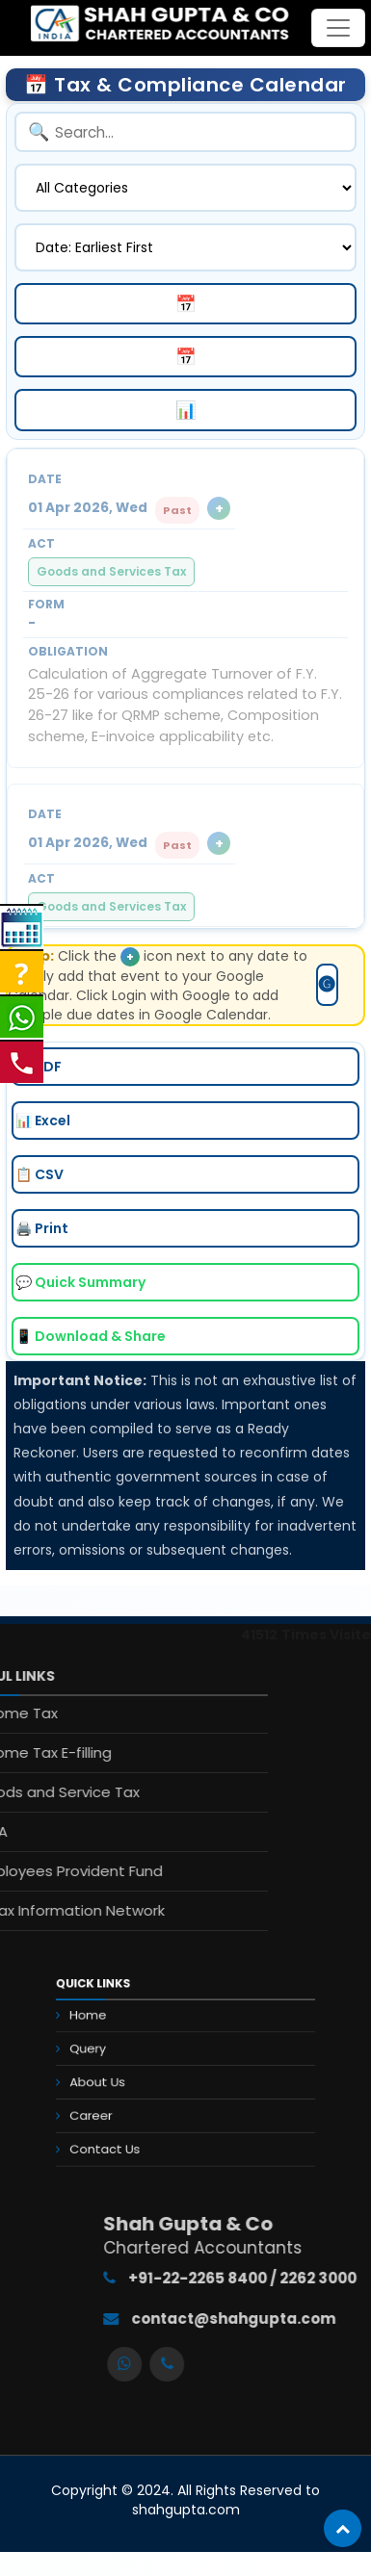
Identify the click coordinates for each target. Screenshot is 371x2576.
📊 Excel (42, 1120)
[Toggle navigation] (338, 28)
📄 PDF (38, 1066)
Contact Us (125, 2129)
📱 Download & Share (90, 1336)
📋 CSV (39, 1174)
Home (113, 2028)
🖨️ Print (41, 1228)
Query (112, 2054)
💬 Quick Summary (80, 1282)
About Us (120, 2079)
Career (115, 2104)
